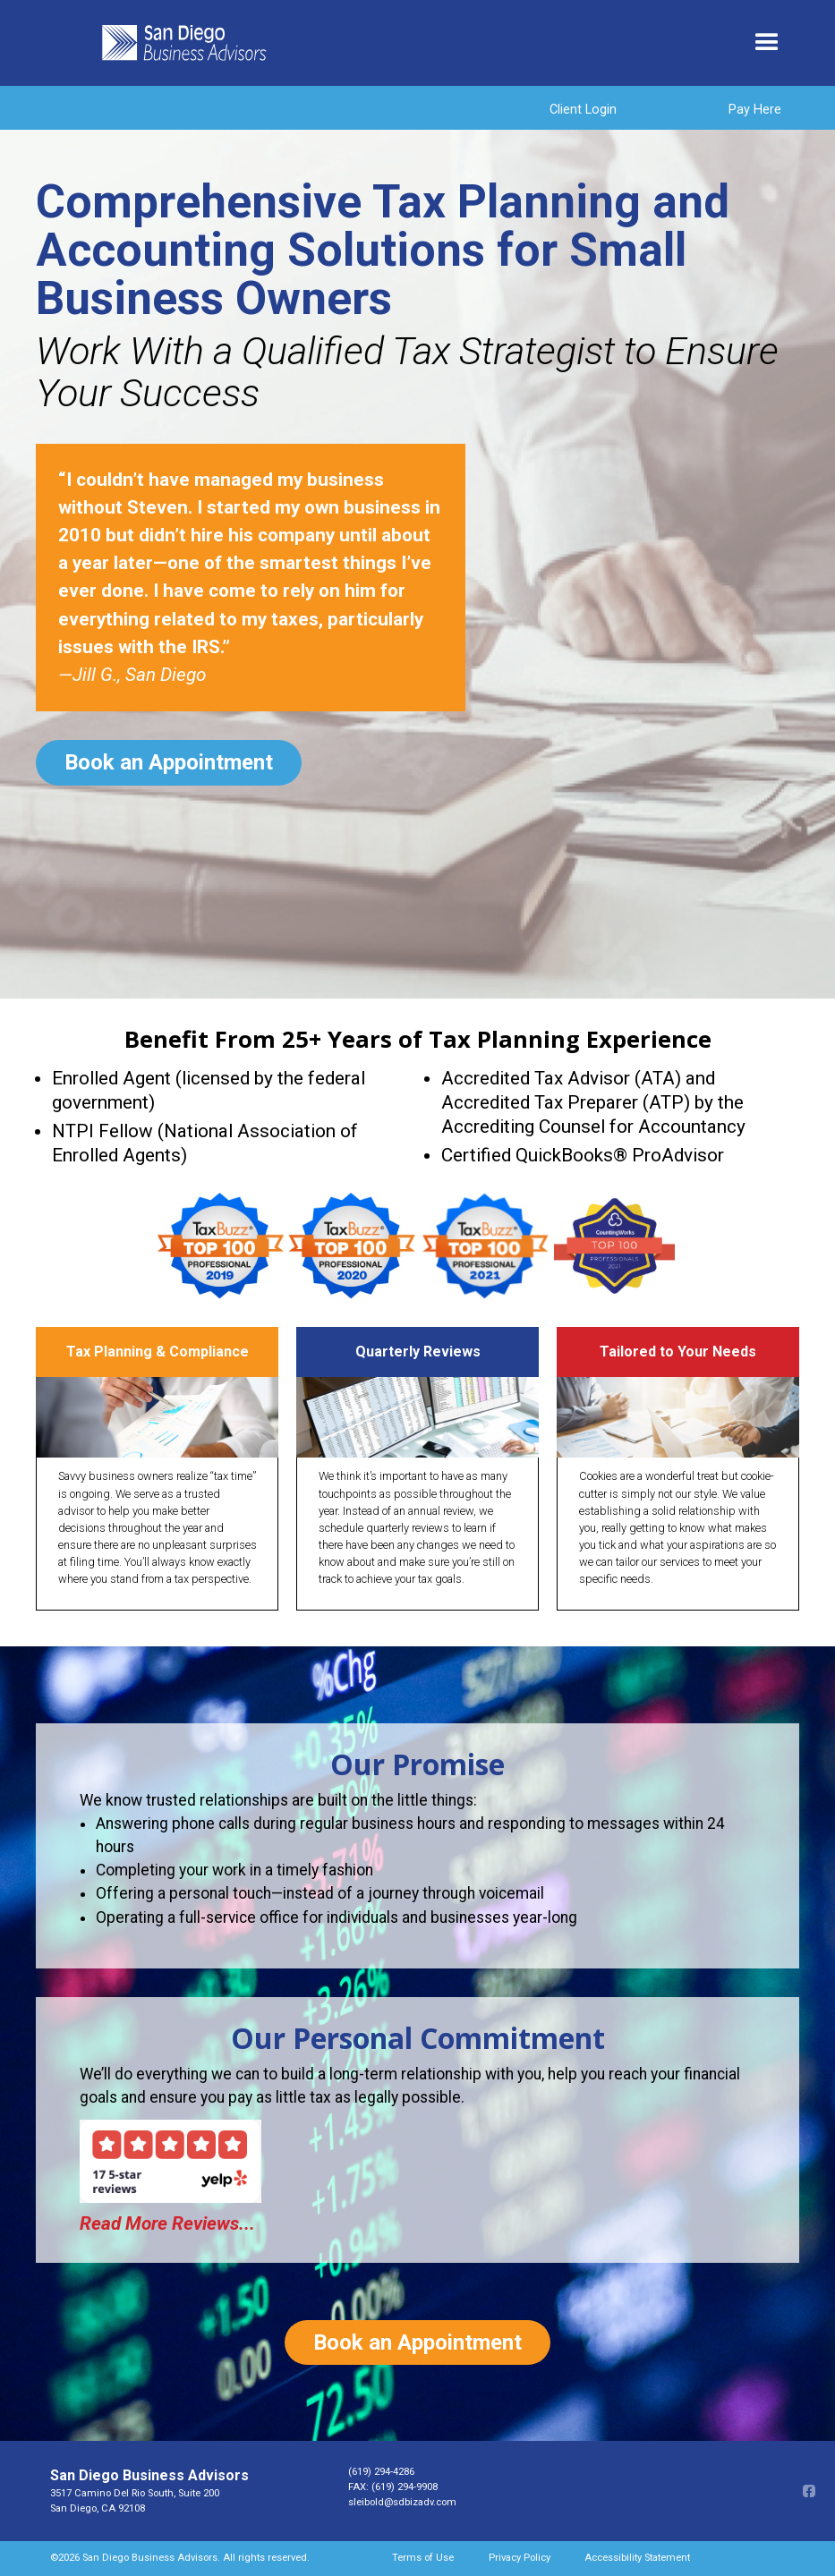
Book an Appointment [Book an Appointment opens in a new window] (168, 762)
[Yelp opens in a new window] (193, 2156)
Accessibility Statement (637, 2557)
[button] (767, 43)
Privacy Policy (519, 2557)
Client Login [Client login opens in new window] (583, 109)
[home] (416, 42)
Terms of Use (423, 2557)
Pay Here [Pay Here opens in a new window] (754, 109)
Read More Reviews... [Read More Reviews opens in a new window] (167, 2223)
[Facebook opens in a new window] (808, 2491)
